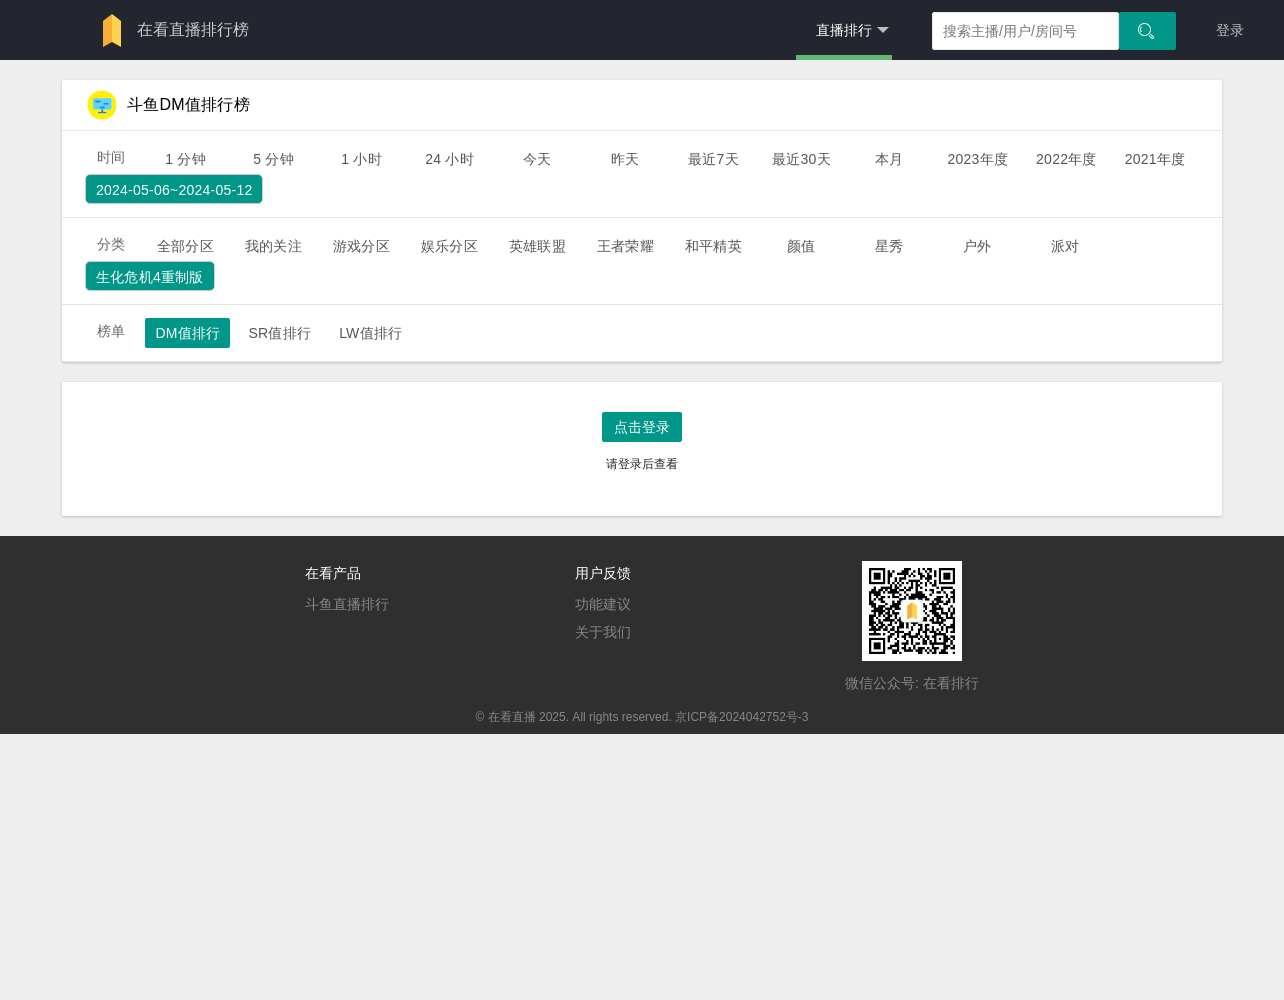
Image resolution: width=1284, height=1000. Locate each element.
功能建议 (603, 604)
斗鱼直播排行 (347, 604)
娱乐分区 (449, 246)
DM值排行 (187, 333)
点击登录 (642, 427)
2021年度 (1155, 159)
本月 (889, 159)
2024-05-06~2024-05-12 (174, 190)
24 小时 (449, 159)
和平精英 (713, 246)
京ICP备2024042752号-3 (741, 717)
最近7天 (713, 159)
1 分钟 (185, 159)
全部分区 (185, 246)
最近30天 (801, 159)
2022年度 (1066, 159)
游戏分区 (361, 246)
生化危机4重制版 (150, 277)
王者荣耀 (625, 246)
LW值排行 (370, 333)
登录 (1230, 30)
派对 (1065, 246)
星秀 (889, 246)
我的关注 (273, 246)
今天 (537, 159)
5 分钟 (273, 159)
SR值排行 (279, 333)
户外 (977, 246)
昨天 (625, 159)
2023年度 (977, 159)
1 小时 (361, 159)
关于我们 (603, 632)
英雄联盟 (537, 246)
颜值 (801, 246)
